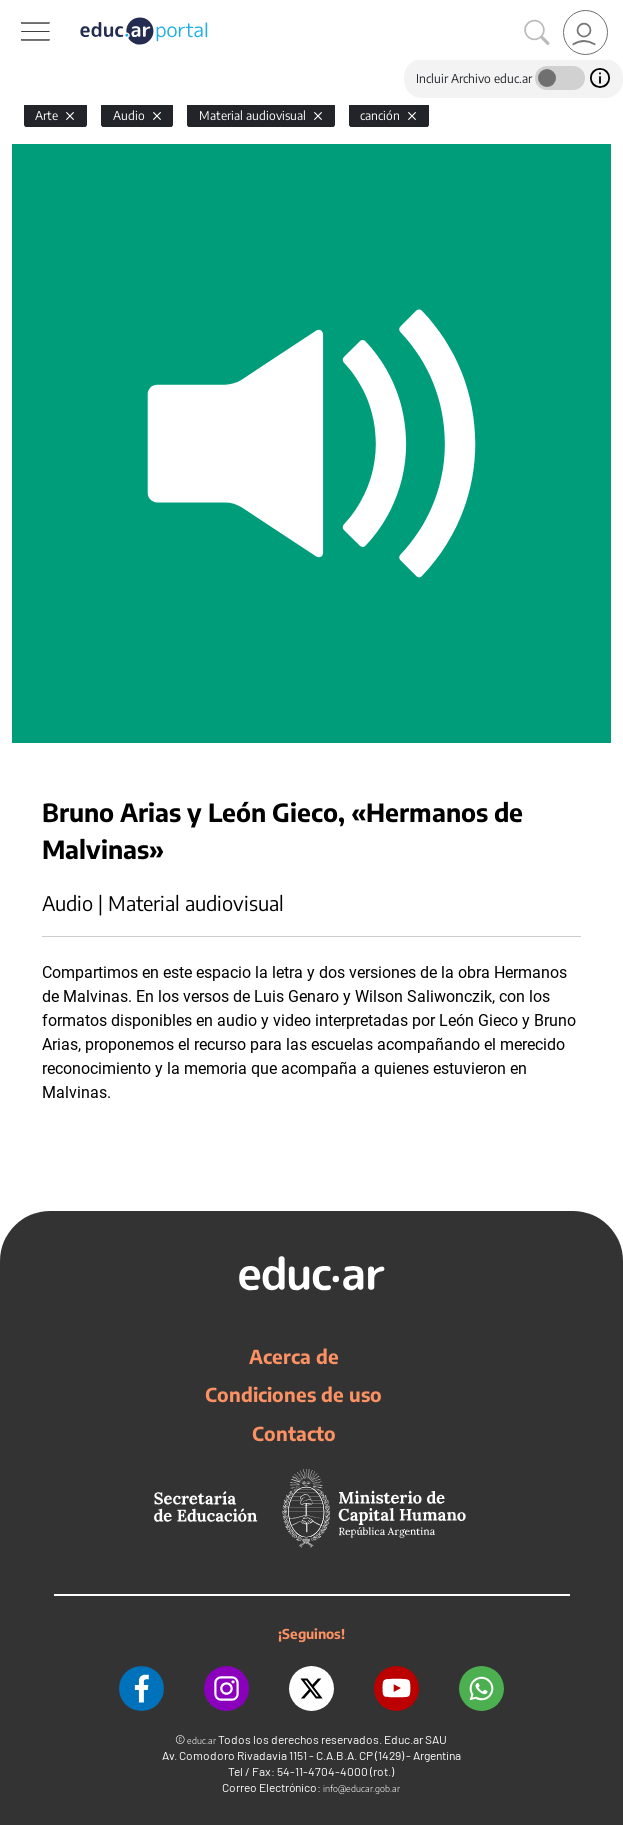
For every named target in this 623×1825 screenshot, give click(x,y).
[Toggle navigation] (18, 11)
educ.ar (201, 1740)
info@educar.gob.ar (361, 1788)
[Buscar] (537, 33)
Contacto (294, 1433)
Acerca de (294, 1356)
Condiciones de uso (293, 1394)
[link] (585, 32)
